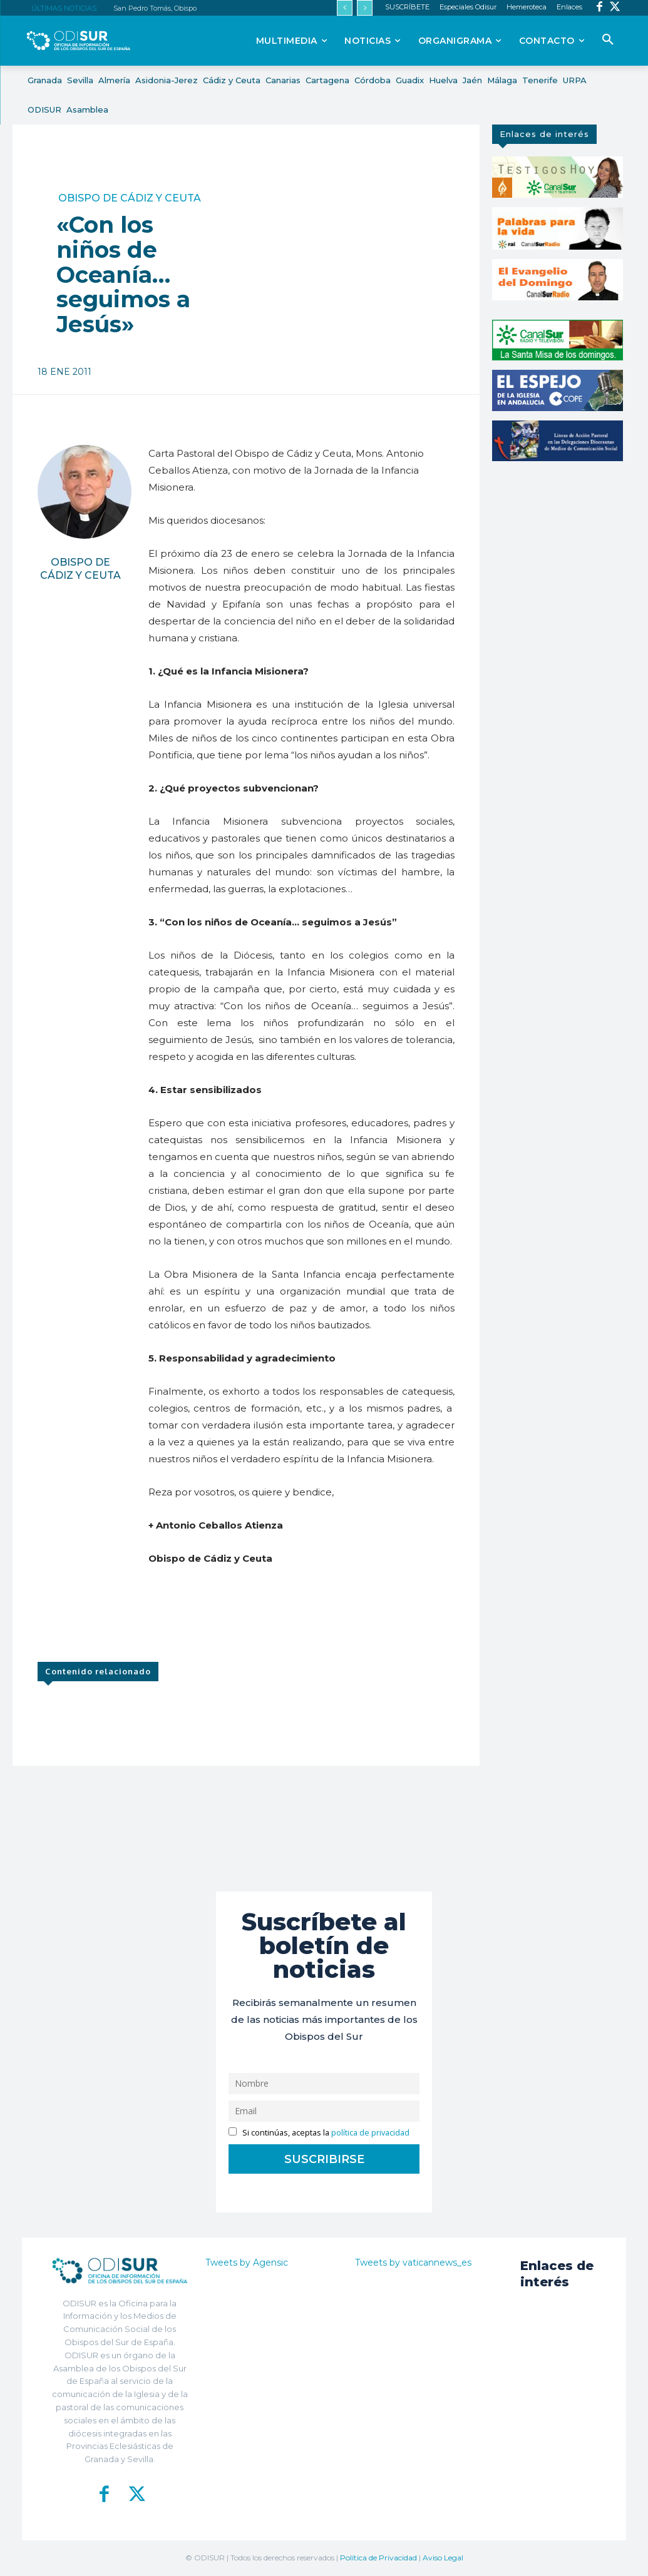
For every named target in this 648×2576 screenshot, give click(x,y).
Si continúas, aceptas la (319, 2132)
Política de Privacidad (378, 2557)
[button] (608, 40)
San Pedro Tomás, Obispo (155, 8)
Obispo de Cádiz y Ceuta (129, 198)
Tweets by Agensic (246, 2262)
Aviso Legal (443, 2557)
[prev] (344, 8)
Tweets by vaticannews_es (413, 2262)
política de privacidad (370, 2132)
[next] (365, 8)
